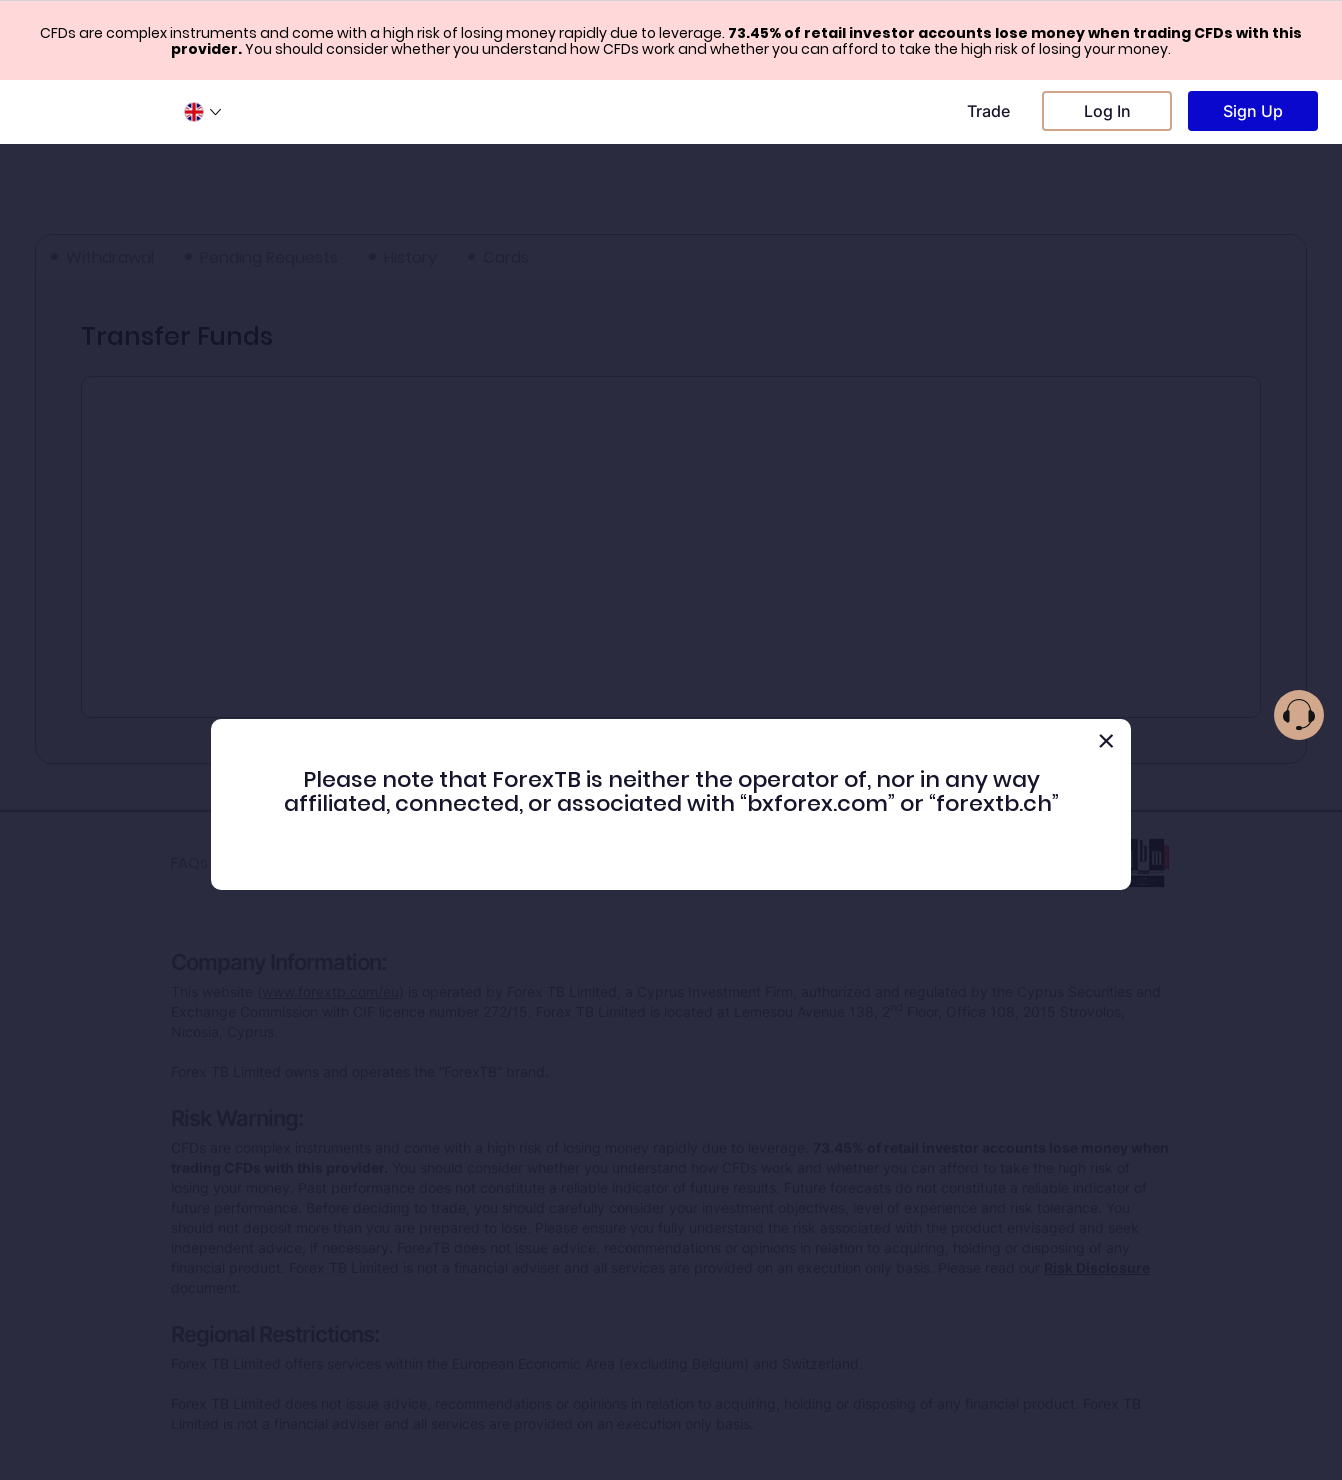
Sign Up (1253, 111)
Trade (988, 111)
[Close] (1106, 741)
